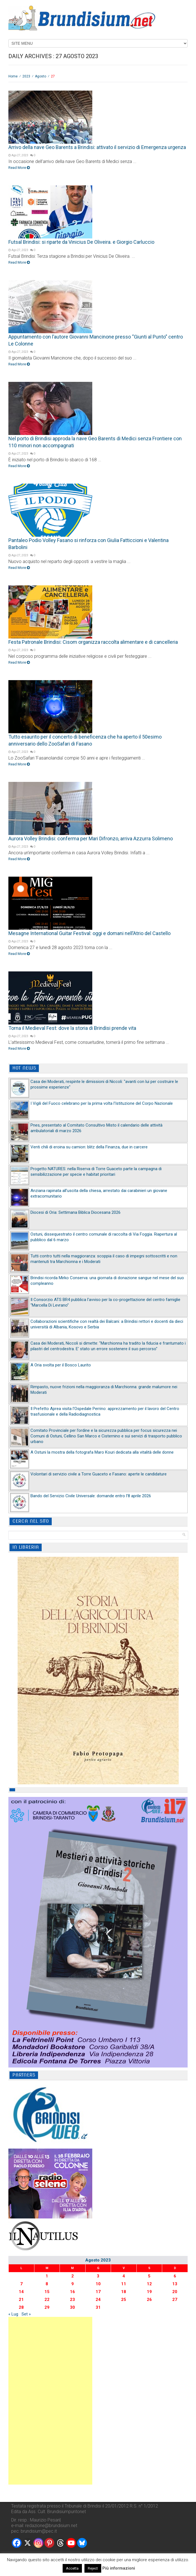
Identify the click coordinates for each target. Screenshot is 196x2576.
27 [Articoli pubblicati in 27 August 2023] (174, 2299)
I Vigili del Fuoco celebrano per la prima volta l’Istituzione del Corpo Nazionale (101, 1103)
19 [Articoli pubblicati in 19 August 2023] (149, 2291)
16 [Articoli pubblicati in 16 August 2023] (72, 2291)
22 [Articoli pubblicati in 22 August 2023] (46, 2299)
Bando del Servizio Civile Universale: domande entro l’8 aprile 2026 (90, 1495)
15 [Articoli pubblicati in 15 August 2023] (46, 2291)
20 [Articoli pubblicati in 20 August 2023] (174, 2291)
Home (13, 76)
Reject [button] (93, 2568)
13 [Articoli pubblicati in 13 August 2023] (174, 2283)
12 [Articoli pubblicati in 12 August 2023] (149, 2283)
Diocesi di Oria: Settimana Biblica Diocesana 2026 (75, 1212)
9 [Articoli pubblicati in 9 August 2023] (72, 2283)
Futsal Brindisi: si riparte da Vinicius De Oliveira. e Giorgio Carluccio (81, 242)
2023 (26, 76)
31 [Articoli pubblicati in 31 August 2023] (98, 2307)
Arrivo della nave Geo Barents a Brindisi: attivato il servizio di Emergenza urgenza (97, 147)
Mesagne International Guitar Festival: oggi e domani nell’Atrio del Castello (89, 933)
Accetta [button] (72, 2568)
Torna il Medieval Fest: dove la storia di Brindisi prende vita (72, 1028)
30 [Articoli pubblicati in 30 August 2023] (72, 2307)
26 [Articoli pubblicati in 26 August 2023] (149, 2299)
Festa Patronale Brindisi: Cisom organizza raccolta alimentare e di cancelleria (93, 642)
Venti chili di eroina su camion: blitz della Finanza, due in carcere (89, 1146)
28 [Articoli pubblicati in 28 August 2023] (21, 2307)
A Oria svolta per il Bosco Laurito (60, 1365)
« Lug (13, 2314)
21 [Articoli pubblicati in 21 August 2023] (21, 2299)
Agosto (40, 76)
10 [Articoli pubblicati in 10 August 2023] (98, 2283)
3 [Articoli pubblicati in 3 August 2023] (98, 2276)
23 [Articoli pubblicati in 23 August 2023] (72, 2299)
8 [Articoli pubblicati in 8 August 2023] (47, 2283)
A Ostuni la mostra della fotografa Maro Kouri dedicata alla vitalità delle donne (102, 1452)
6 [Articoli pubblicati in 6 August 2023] (175, 2276)
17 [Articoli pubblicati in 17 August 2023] (98, 2291)
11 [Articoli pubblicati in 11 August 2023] (123, 2283)
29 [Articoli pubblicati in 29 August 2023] (46, 2307)
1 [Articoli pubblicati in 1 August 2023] (47, 2276)
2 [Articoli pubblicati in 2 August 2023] (72, 2276)
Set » (26, 2314)
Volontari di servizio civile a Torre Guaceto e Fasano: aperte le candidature (98, 1474)
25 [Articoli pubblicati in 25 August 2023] (123, 2299)
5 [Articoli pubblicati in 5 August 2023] (149, 2276)
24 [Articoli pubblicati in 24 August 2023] (98, 2299)
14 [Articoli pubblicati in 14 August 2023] (21, 2291)
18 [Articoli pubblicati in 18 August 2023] (123, 2291)
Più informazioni (118, 2568)
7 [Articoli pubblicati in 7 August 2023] (21, 2283)
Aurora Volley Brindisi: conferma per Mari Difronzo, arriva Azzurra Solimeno (90, 838)
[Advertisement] (50, 2401)
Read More (19, 168)
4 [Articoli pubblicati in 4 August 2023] (123, 2276)
